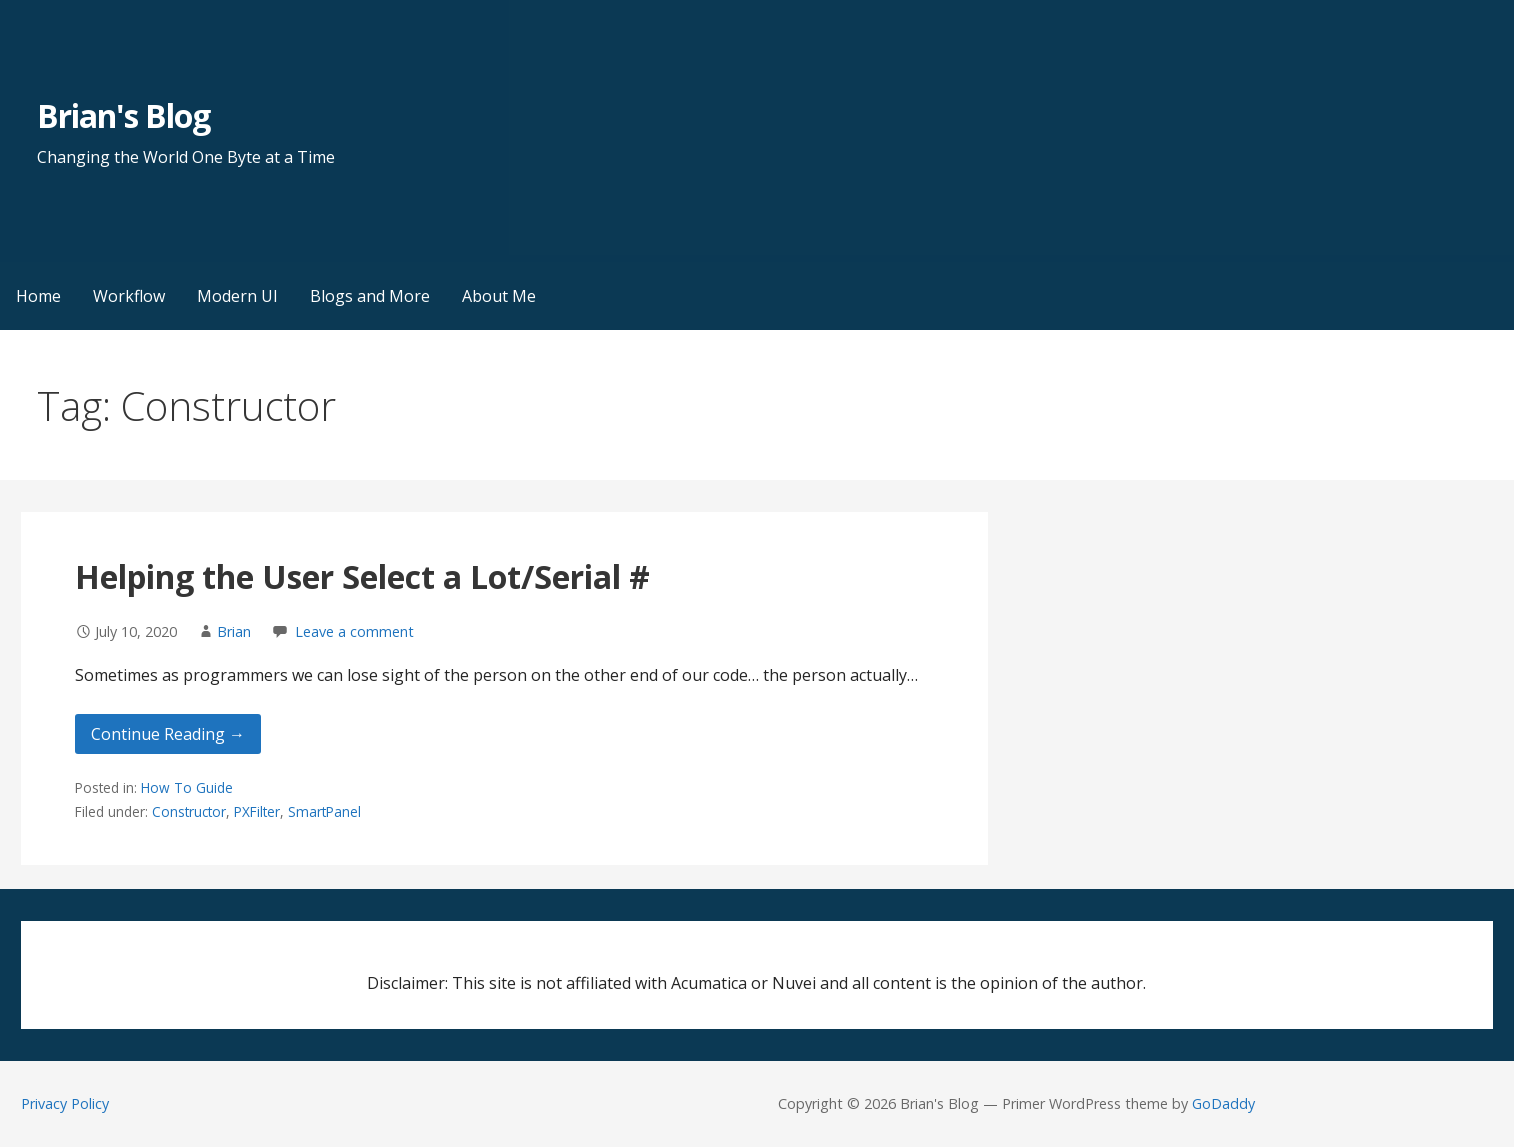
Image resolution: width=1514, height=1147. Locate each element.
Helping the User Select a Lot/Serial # (362, 576)
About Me (499, 296)
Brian (234, 631)
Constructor (189, 811)
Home (38, 296)
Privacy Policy (65, 1103)
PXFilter (257, 811)
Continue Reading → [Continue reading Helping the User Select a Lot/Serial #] (168, 734)
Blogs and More (370, 296)
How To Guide (187, 787)
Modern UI (237, 296)
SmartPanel (324, 811)
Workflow (129, 296)
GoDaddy (1223, 1103)
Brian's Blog (123, 115)
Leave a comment (354, 631)
